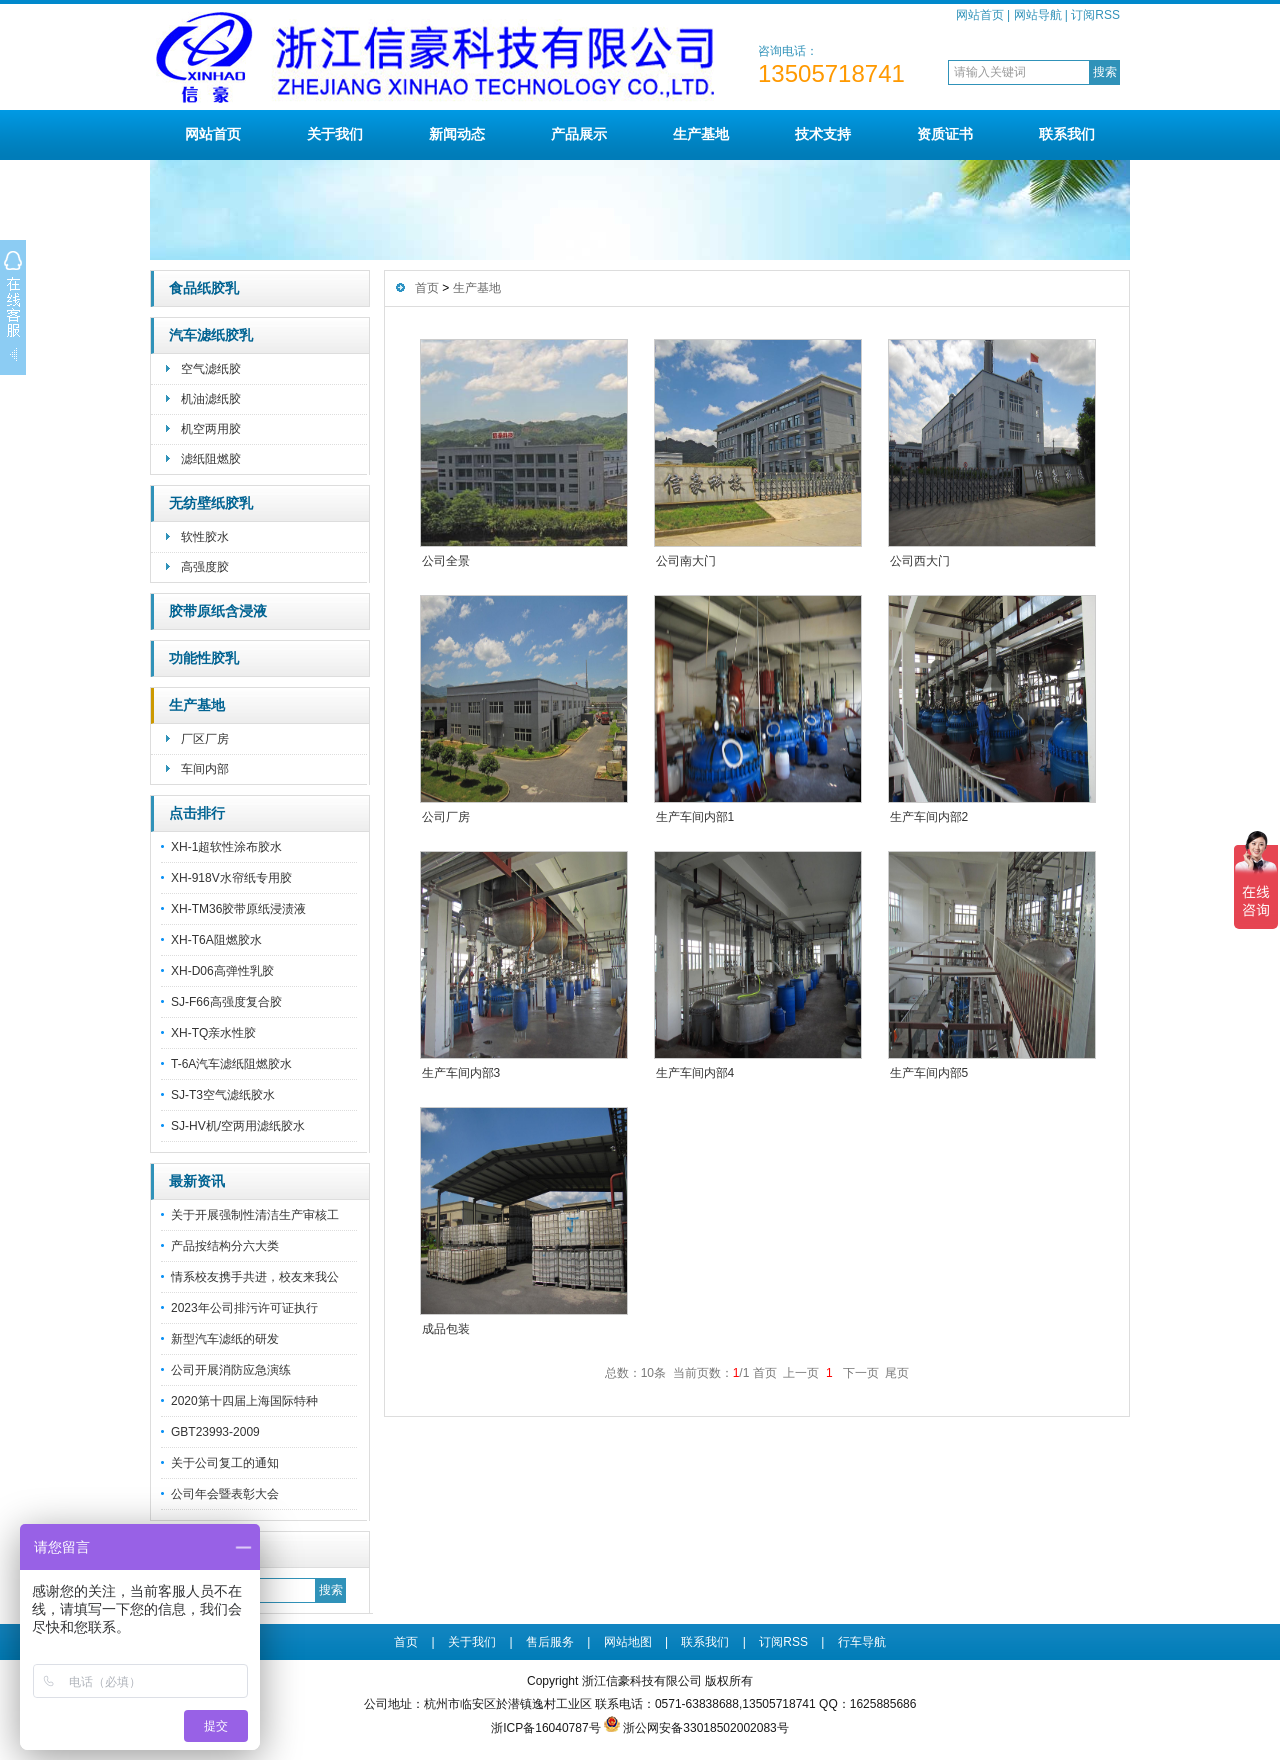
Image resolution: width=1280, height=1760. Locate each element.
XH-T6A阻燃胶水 (216, 940)
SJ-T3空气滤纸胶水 (223, 1095)
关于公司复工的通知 (225, 1463)
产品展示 (579, 134)
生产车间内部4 (695, 1073)
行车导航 (862, 1642)
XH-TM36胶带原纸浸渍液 (238, 909)
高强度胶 (205, 567)
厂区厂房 (205, 739)
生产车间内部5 (929, 1073)
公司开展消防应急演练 (231, 1370)
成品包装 (446, 1329)
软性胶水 (205, 537)
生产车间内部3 (461, 1073)
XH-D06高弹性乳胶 (222, 971)
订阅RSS (1095, 15)
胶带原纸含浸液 (218, 611)
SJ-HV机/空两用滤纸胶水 (238, 1126)
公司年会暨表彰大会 (225, 1494)
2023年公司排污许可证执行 (244, 1308)
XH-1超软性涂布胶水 (226, 847)
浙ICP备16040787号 (545, 1728)
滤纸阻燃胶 (211, 459)
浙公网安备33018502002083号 (705, 1728)
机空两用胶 (211, 429)
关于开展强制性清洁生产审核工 (255, 1215)
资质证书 (945, 134)
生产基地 (701, 134)
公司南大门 (686, 561)
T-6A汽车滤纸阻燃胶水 (231, 1064)
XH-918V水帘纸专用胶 (231, 878)
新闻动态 (457, 134)
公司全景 (446, 561)
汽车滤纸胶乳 (211, 335)
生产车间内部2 (929, 817)
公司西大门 (920, 561)
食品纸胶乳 (204, 288)
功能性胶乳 (204, 658)
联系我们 (1067, 134)
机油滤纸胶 (211, 399)
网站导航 (1038, 15)
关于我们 (335, 134)
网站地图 (628, 1642)
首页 (427, 288)
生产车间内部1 (695, 817)
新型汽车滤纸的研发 (225, 1339)
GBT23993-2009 (215, 1432)
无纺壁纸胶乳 (211, 503)
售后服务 (550, 1642)
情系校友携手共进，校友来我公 (255, 1277)
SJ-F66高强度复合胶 (226, 1002)
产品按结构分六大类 (225, 1246)
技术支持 (823, 134)
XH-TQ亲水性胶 (213, 1033)
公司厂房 (446, 817)
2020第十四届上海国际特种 (244, 1401)
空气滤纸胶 (211, 369)
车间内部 (205, 769)
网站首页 (980, 15)
